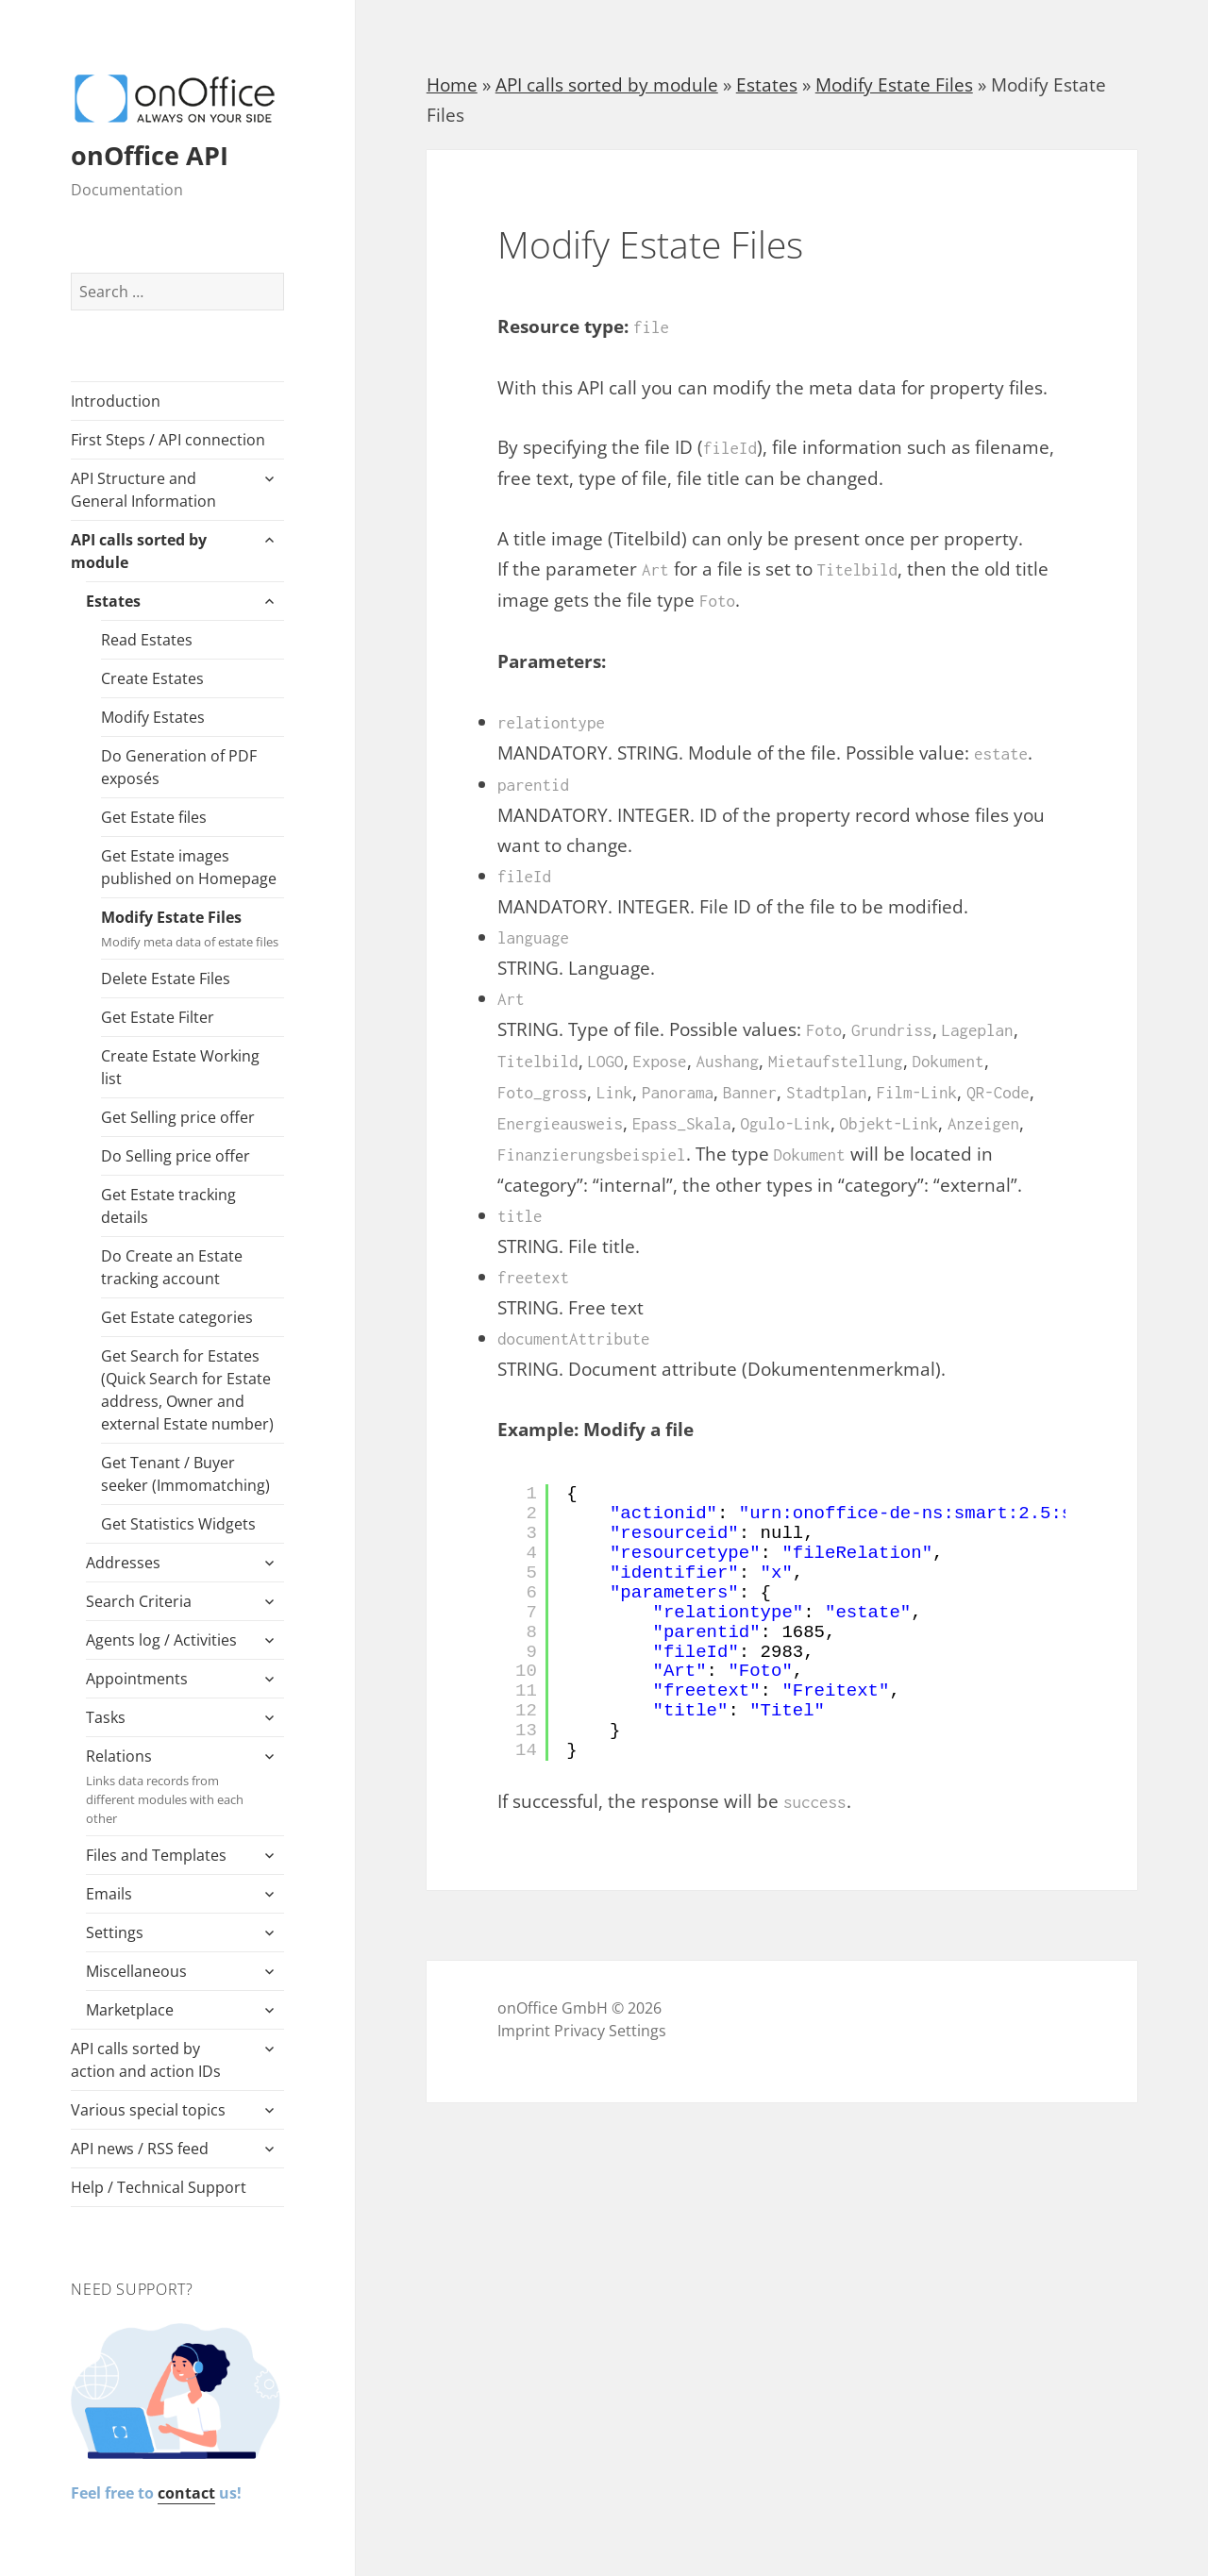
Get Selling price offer (178, 1117)
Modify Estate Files (192, 929)
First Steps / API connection (168, 439)
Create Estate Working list (180, 1067)
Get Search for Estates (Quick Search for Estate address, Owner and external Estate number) (187, 1390)
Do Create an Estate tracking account (172, 1267)
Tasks (106, 1717)
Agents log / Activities (161, 1640)
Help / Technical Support (158, 2187)
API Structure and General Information (143, 489)
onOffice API (149, 155)
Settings (114, 1932)
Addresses (123, 1562)
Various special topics (148, 2109)
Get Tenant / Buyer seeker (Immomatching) (185, 1474)
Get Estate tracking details (168, 1206)
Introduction (115, 401)
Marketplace (130, 2009)
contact (186, 2493)
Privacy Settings (610, 2030)
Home (452, 85)
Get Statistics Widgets (178, 1524)
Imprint (523, 2030)
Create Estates (152, 678)
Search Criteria (139, 1601)
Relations (167, 1787)
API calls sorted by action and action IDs (146, 2060)
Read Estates (147, 639)
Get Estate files (154, 817)
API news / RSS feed (140, 2148)
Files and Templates (156, 1855)
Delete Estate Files (165, 978)
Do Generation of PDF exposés (179, 767)
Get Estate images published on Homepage (189, 867)
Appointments (137, 1678)
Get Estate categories (177, 1317)
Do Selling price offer (175, 1156)
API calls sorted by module (139, 551)
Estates (113, 601)
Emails (109, 1893)
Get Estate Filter (157, 1017)
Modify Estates (153, 717)
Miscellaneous (136, 1971)
